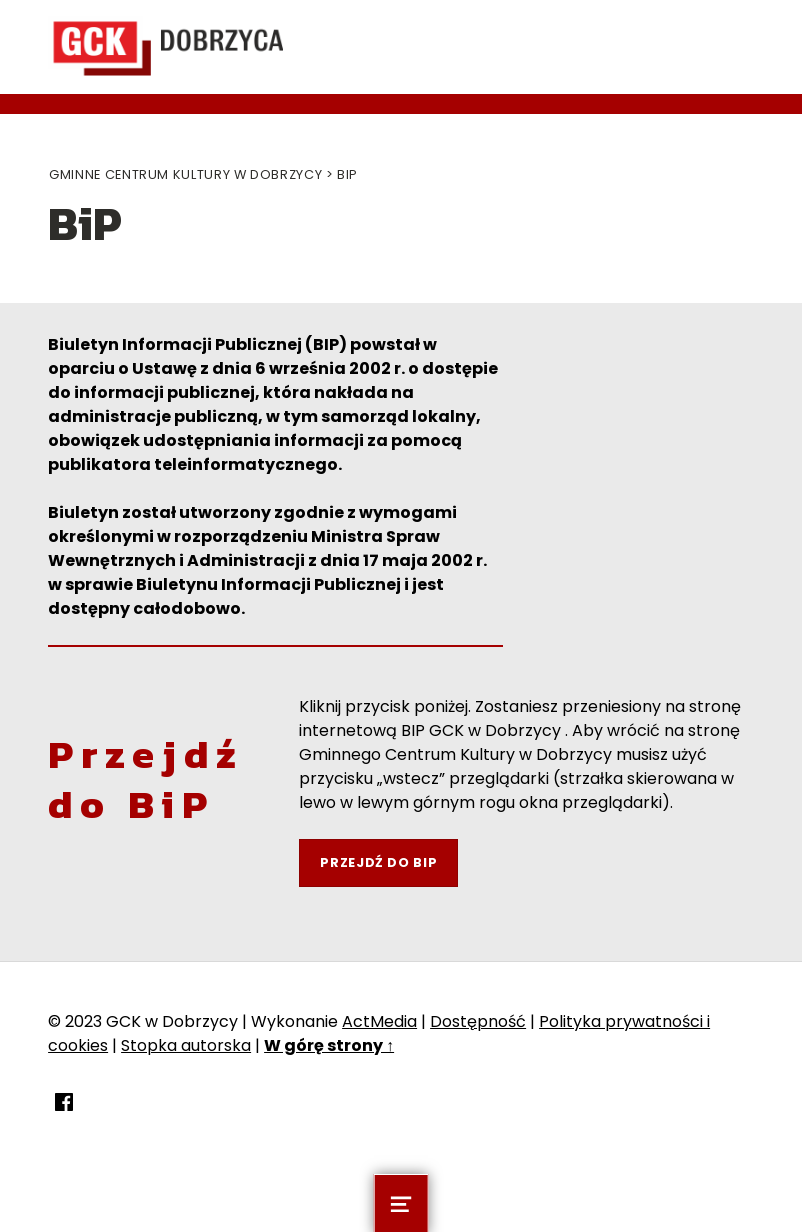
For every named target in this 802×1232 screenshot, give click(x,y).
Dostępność (478, 1021)
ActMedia (379, 1021)
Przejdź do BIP (378, 862)
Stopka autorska (186, 1045)
